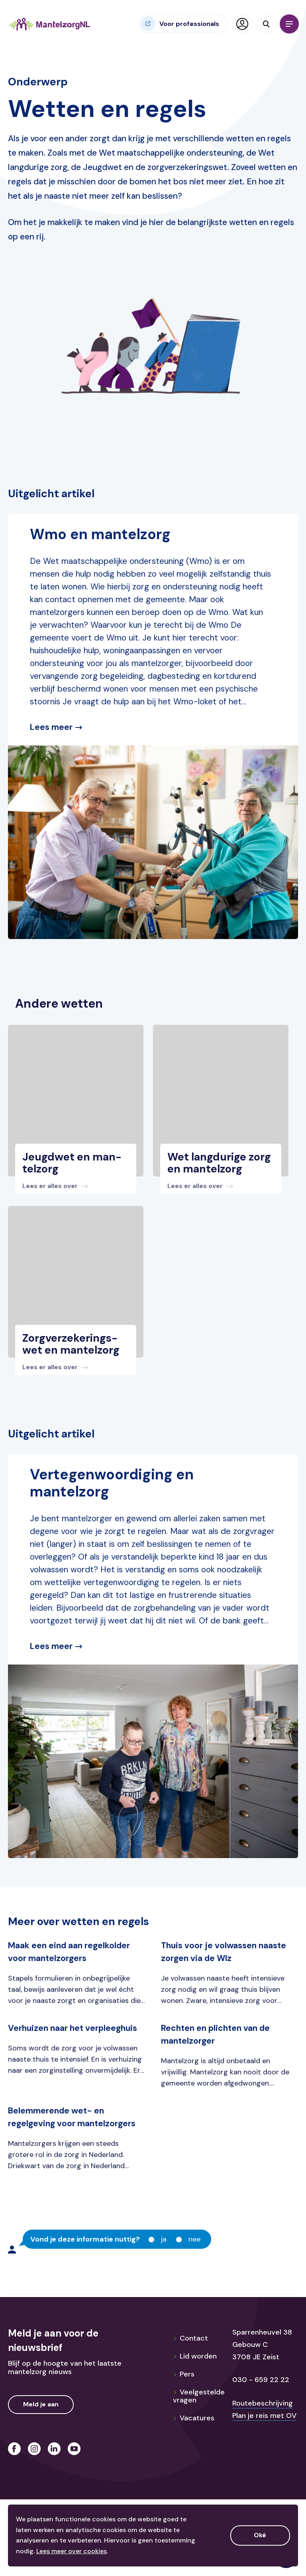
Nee (194, 2239)
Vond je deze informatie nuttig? (85, 2239)
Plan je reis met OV (264, 2415)
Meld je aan (41, 2404)
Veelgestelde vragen (199, 2396)
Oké (260, 2535)
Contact (190, 2338)
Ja (164, 2239)
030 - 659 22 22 (260, 2379)
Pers (183, 2374)
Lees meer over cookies (71, 2551)
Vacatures (193, 2418)
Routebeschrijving (262, 2403)
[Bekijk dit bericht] (75, 1170)
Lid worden (195, 2356)
